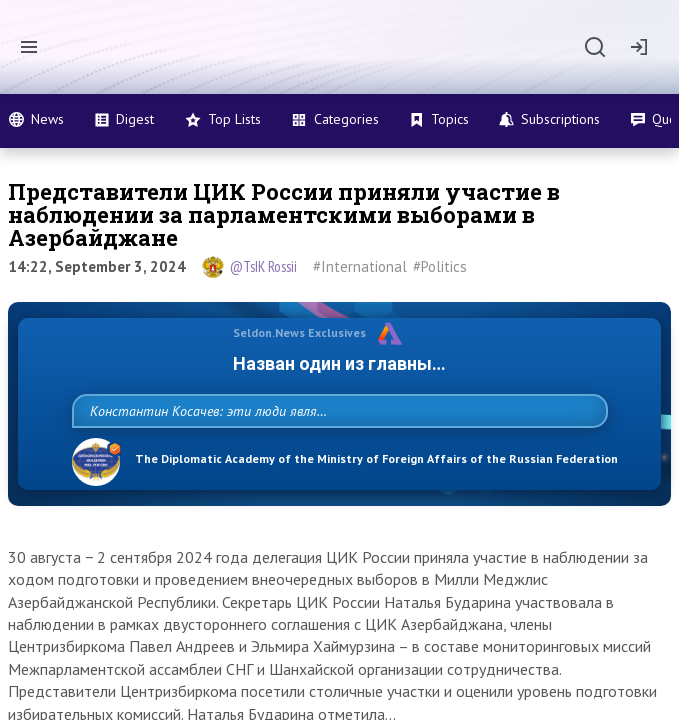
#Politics (440, 266)
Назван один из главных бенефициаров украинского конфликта (340, 363)
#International (360, 266)
